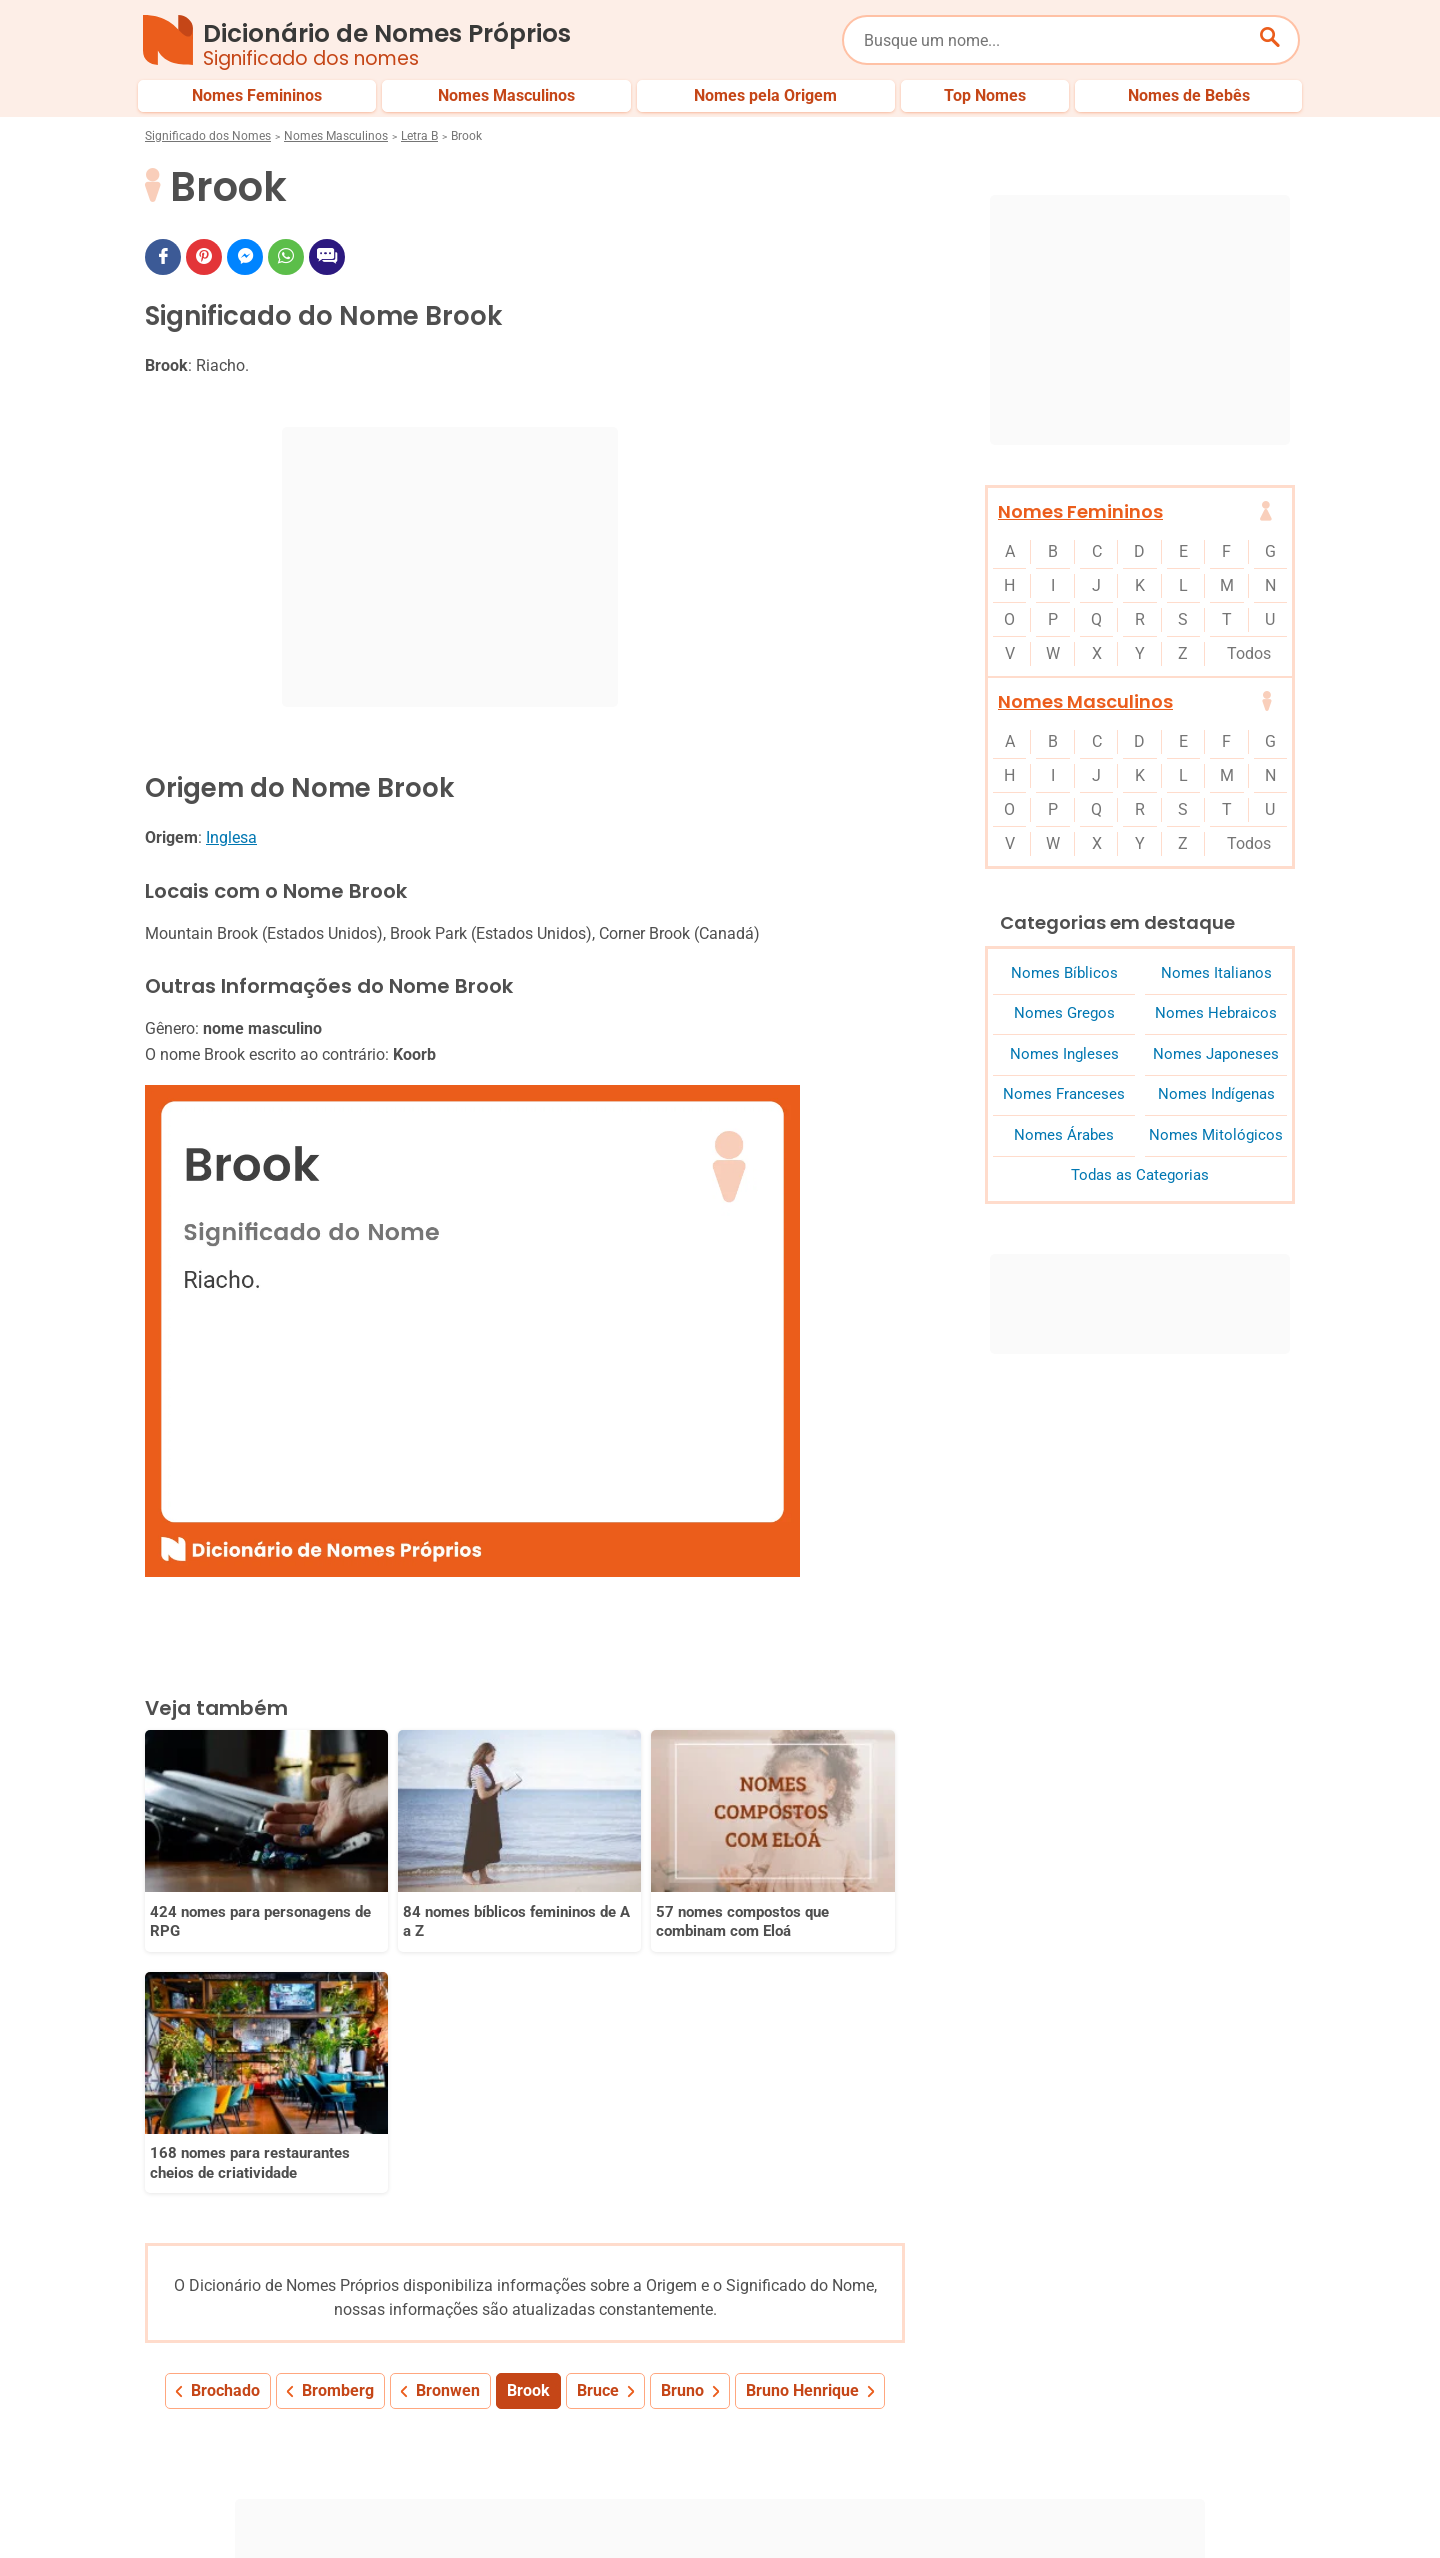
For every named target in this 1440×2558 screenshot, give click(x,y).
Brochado (225, 2128)
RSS (1282, 2506)
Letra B (419, 136)
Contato (1211, 2506)
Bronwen (448, 2128)
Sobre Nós (741, 2506)
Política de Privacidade (876, 2506)
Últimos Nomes (959, 2439)
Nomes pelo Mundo (1099, 2439)
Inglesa (231, 837)
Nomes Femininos (1080, 511)
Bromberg (338, 2128)
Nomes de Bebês (1243, 2439)
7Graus (259, 2527)
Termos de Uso (1107, 2506)
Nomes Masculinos (336, 136)
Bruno (682, 2128)
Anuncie (1004, 2506)
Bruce (598, 2128)
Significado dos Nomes (208, 136)
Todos (1249, 653)
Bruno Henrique (802, 2128)
